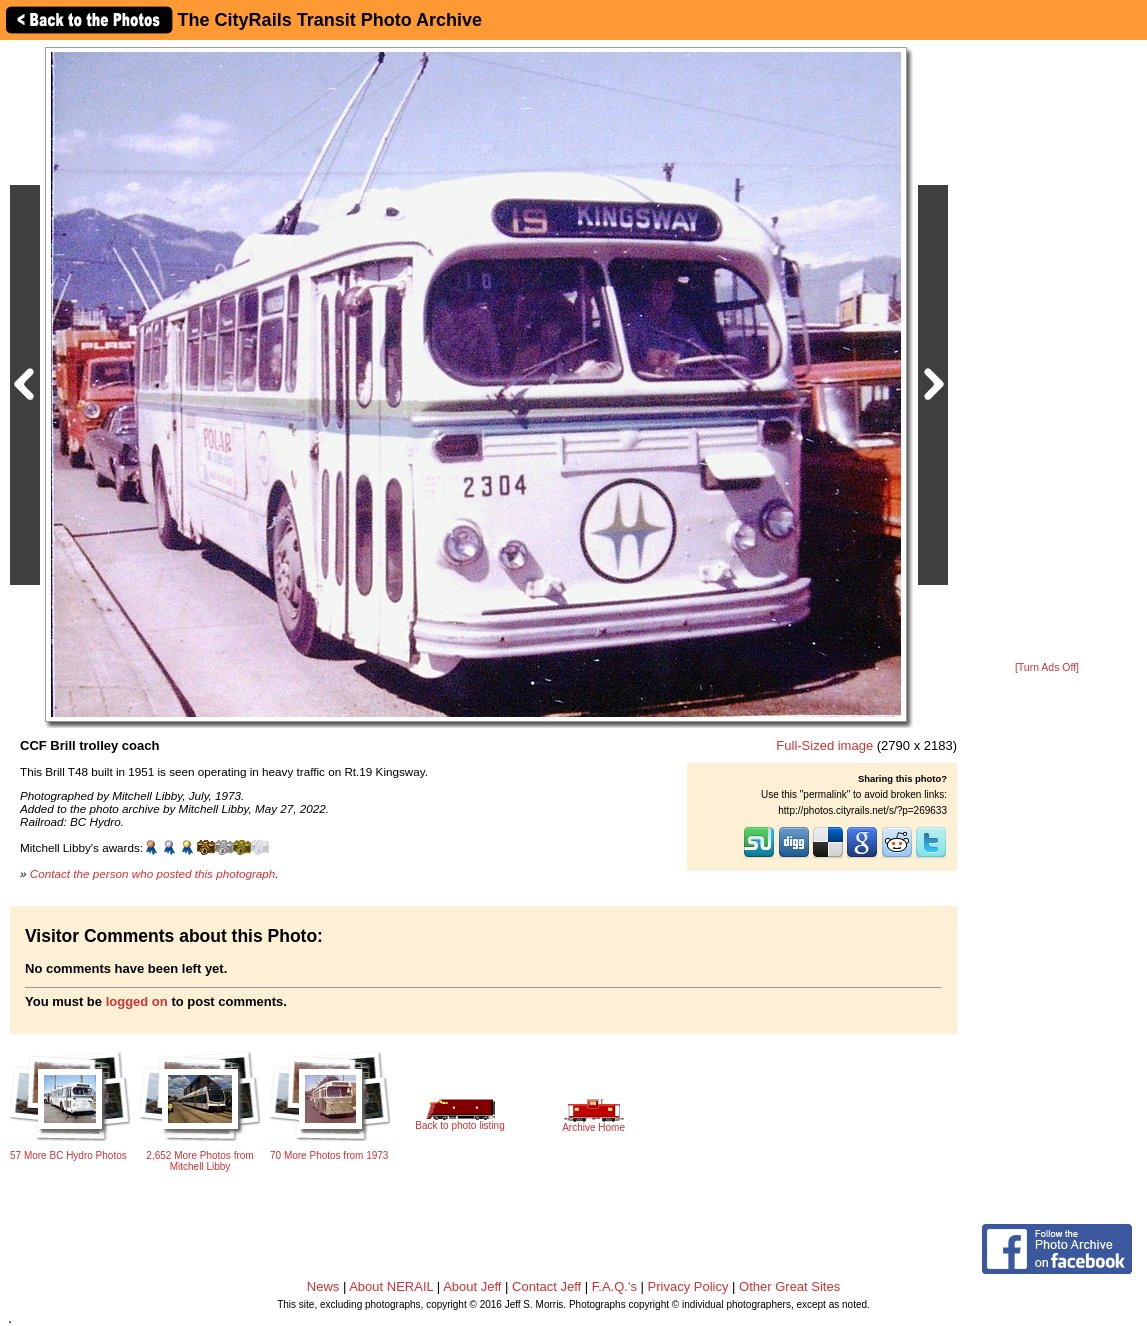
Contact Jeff (546, 1286)
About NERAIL (391, 1286)
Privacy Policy (688, 1286)
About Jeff (472, 1286)
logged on (137, 1001)
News (323, 1286)
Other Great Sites (789, 1286)
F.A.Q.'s (614, 1286)
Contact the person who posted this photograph (153, 873)
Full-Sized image (824, 745)
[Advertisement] (1047, 352)
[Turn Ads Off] (1047, 667)
